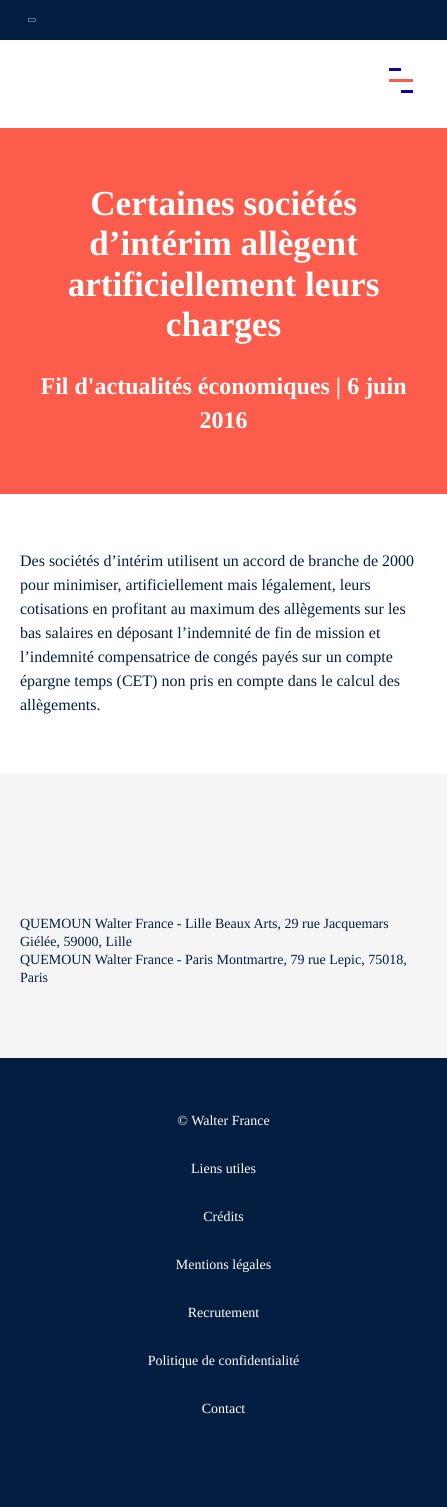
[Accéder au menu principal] (401, 80)
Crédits (223, 1217)
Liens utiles (223, 1169)
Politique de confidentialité (224, 1361)
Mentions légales (223, 1265)
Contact (224, 1409)
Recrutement (224, 1313)
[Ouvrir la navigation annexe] (32, 20)
